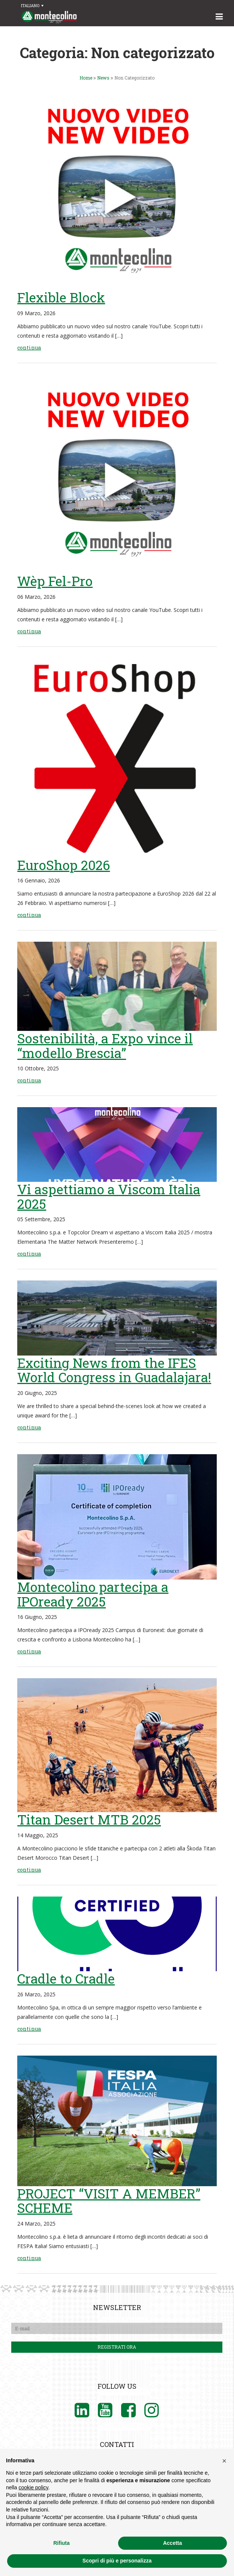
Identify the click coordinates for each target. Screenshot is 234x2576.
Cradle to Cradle (66, 1978)
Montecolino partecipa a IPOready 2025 (92, 1594)
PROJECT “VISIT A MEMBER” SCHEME (108, 2201)
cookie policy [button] (33, 2487)
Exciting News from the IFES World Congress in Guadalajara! (114, 1370)
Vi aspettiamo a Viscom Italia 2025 (108, 1196)
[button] (224, 2461)
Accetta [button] (172, 2543)
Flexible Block (61, 297)
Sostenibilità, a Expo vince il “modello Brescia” (105, 1045)
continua (29, 347)
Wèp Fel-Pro (55, 580)
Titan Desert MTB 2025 (89, 1819)
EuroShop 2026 (63, 864)
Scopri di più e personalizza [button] (117, 2561)
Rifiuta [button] (61, 2543)
